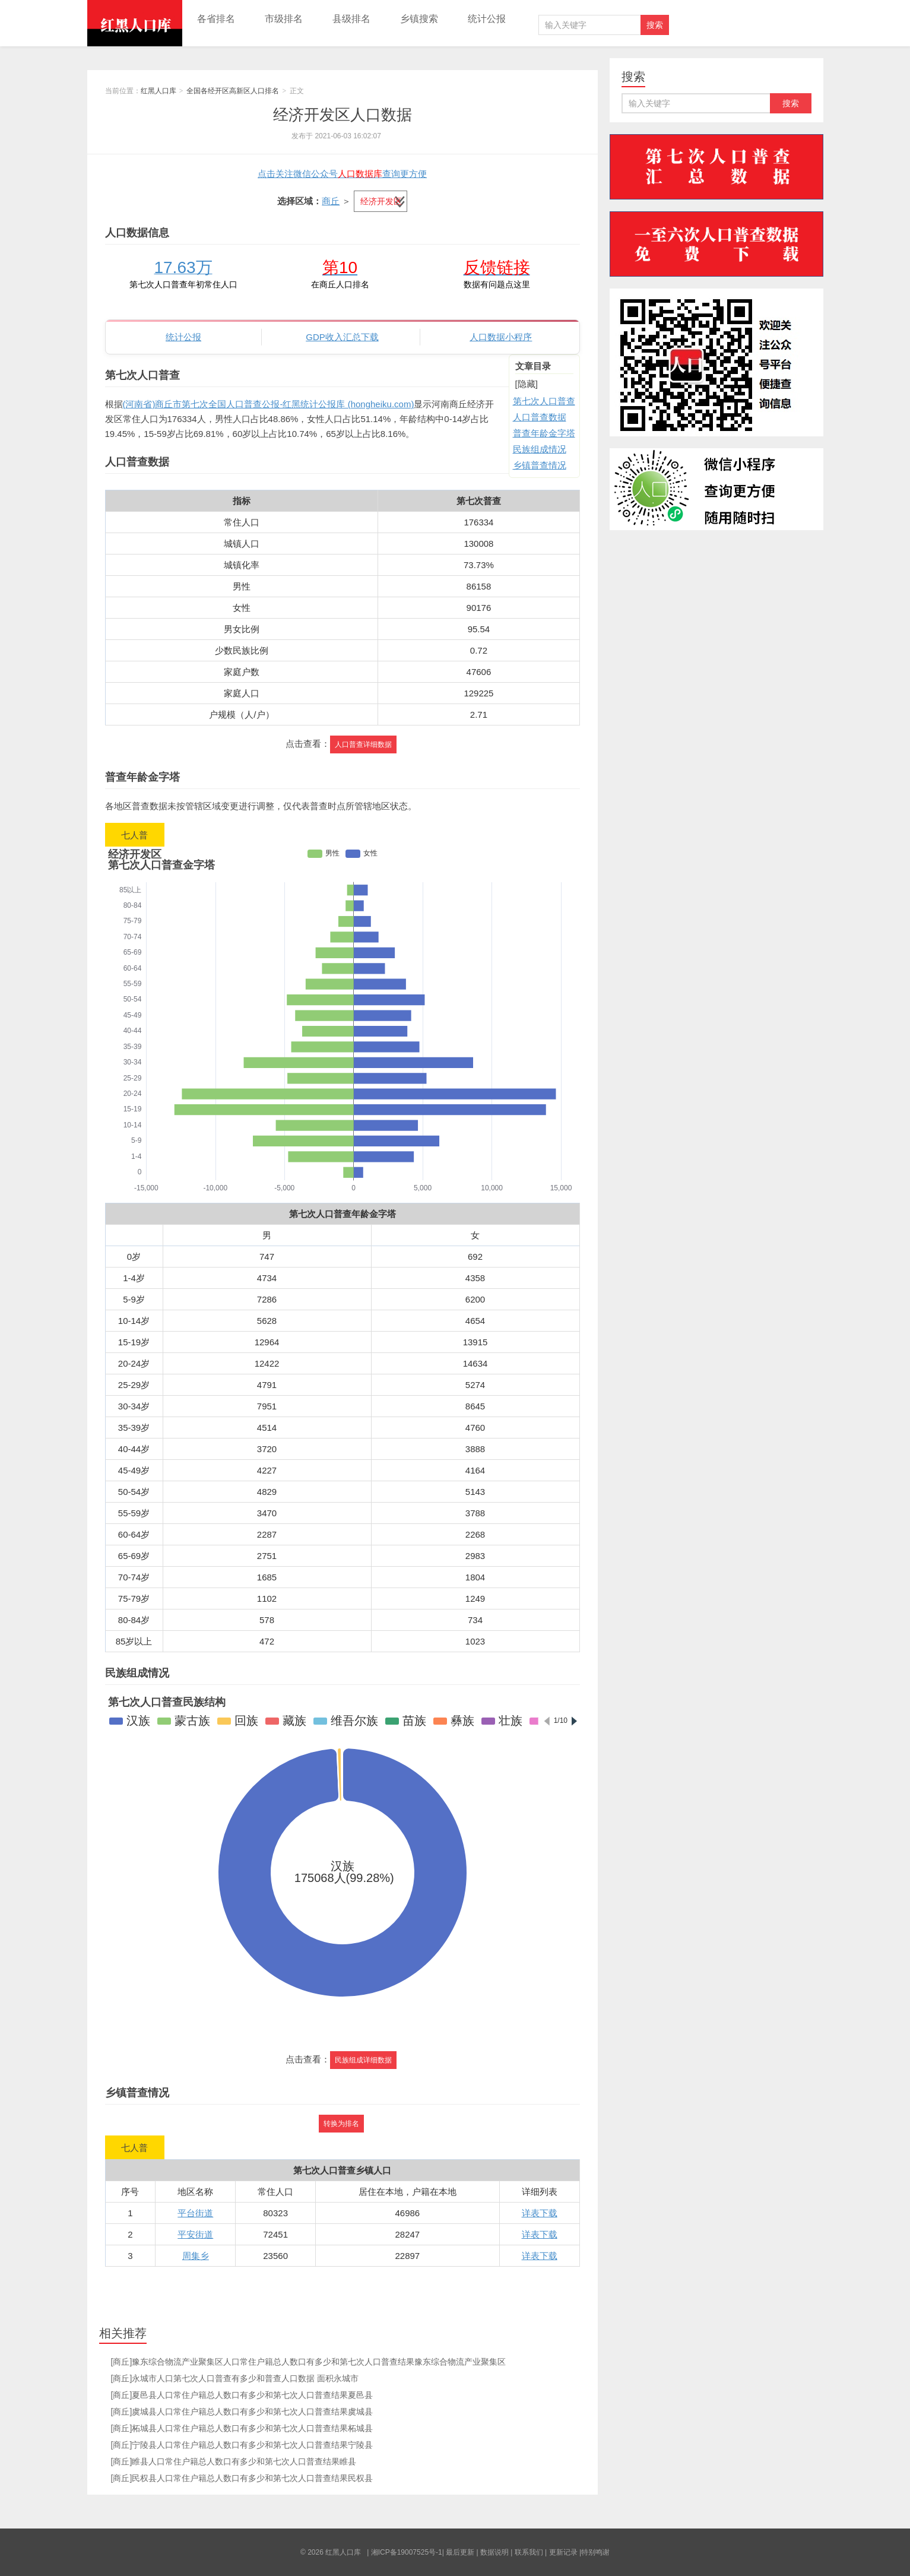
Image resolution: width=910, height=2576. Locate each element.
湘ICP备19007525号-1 (406, 2552)
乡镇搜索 (419, 19)
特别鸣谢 (595, 2552)
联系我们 (529, 2552)
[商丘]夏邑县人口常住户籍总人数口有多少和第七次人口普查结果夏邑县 (242, 2395)
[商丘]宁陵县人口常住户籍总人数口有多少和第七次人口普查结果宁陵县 (242, 2445)
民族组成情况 (539, 449)
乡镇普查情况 (539, 465)
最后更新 (460, 2552)
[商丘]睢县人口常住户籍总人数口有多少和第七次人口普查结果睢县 (234, 2461)
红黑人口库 (134, 23)
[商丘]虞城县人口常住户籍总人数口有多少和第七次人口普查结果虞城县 (242, 2411)
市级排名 (284, 19)
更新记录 (563, 2552)
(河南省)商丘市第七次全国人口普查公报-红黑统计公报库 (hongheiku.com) (268, 404)
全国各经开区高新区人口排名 (232, 91)
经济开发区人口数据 (342, 114)
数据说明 (494, 2552)
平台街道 (195, 2213)
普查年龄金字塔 (544, 433)
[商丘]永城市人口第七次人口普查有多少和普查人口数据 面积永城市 (235, 2378)
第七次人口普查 (544, 401)
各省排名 (216, 19)
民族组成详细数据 (363, 2060)
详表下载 (539, 2213)
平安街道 (195, 2234)
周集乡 (195, 2256)
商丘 (331, 201)
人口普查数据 (539, 417)
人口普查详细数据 (363, 744)
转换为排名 (341, 2123)
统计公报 (487, 19)
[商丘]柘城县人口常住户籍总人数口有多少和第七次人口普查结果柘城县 (242, 2428)
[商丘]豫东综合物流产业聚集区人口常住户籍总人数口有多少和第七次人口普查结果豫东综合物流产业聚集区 (308, 2361)
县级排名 (351, 19)
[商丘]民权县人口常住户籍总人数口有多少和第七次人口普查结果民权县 (242, 2478)
